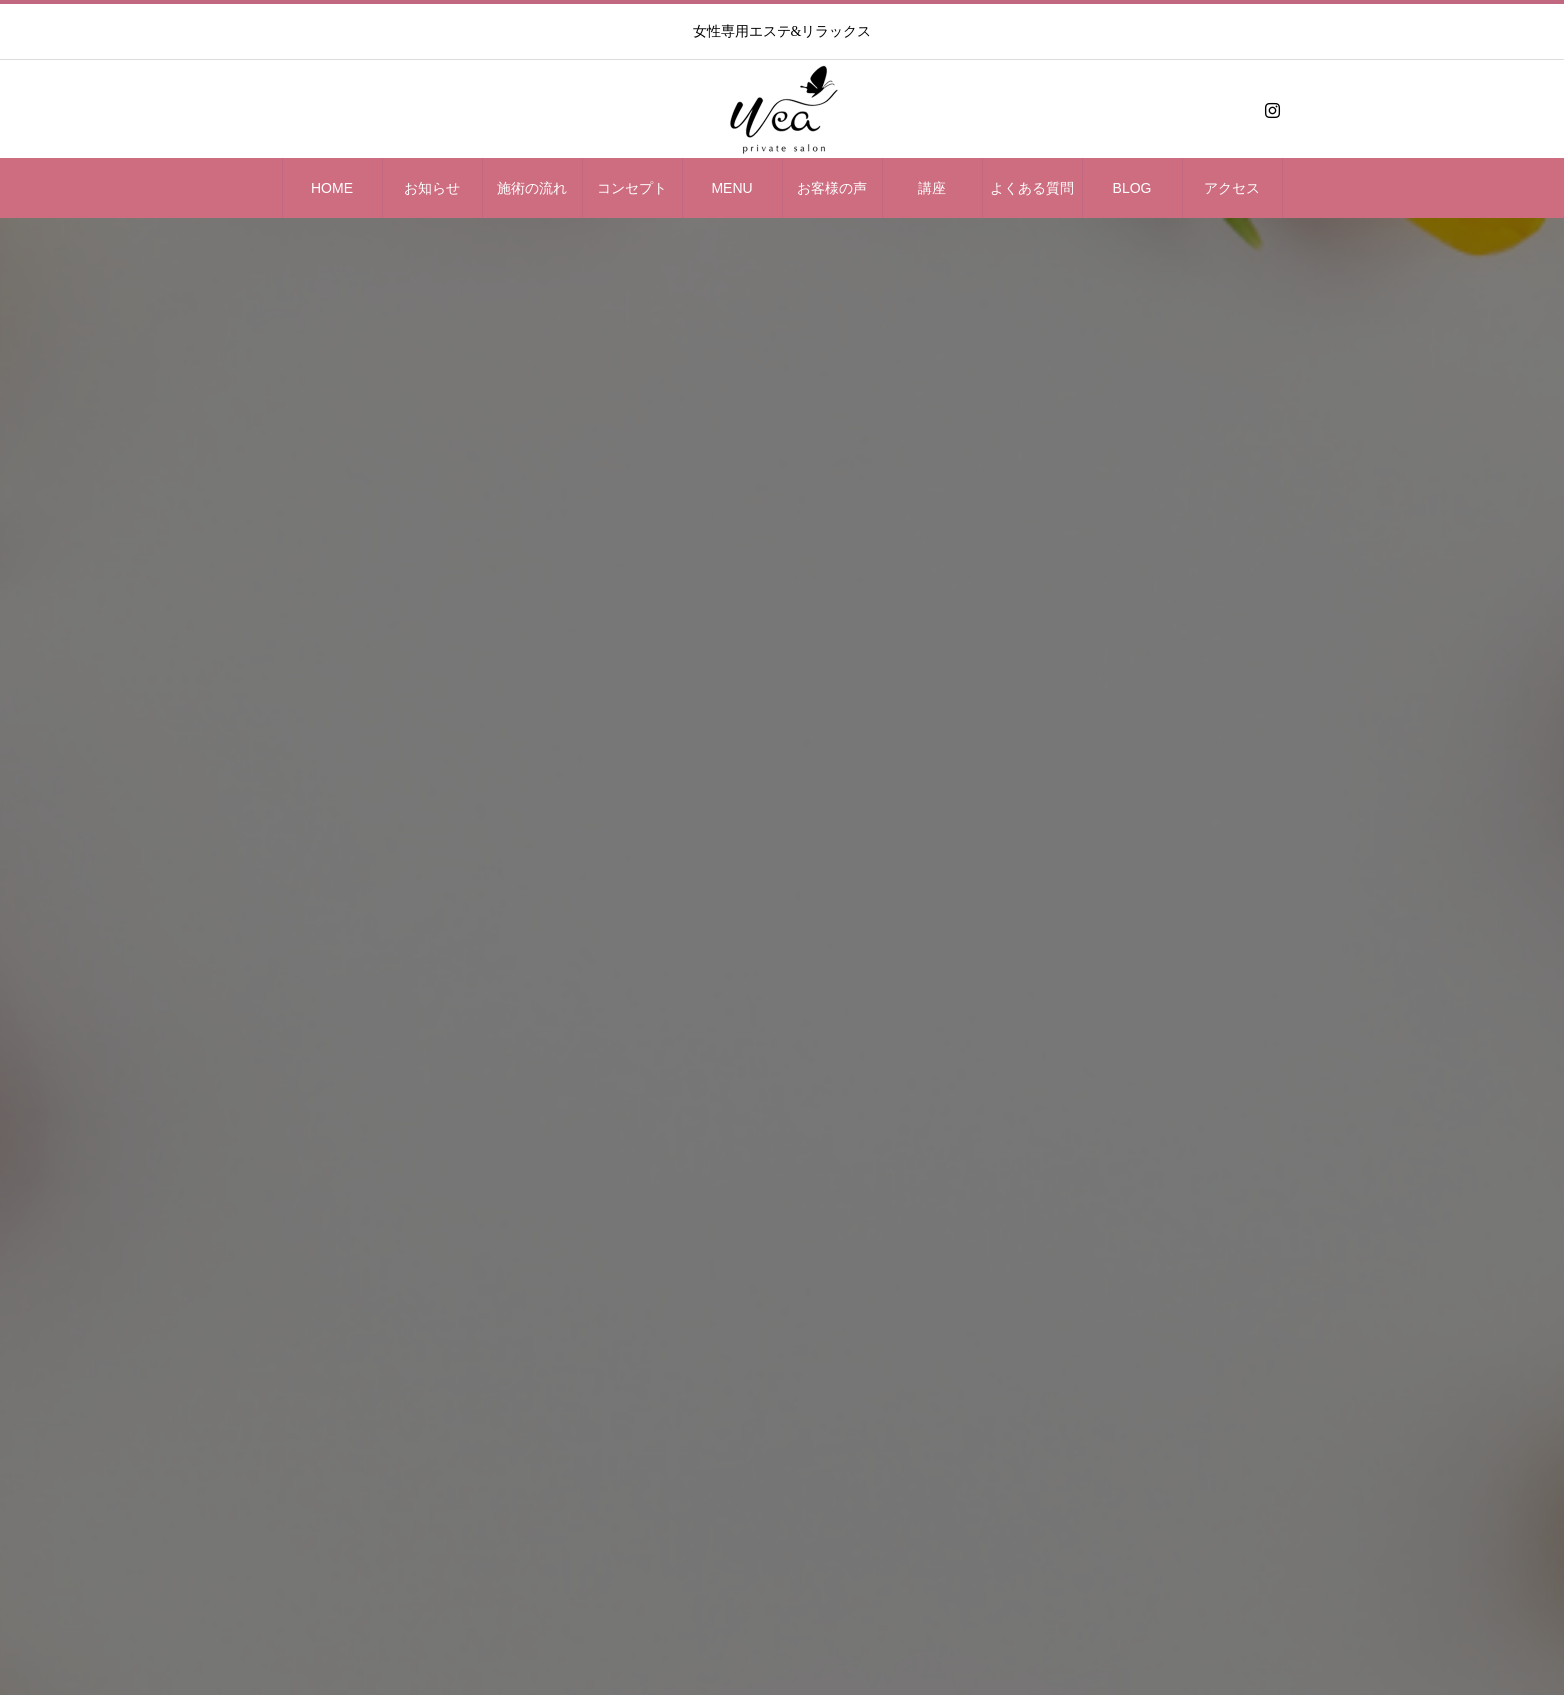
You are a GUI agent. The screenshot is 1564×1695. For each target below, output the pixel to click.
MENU (731, 188)
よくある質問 (1032, 188)
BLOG (1132, 188)
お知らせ (432, 188)
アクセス (1232, 188)
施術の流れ (532, 188)
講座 (932, 188)
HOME (332, 188)
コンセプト (632, 188)
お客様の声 (832, 188)
